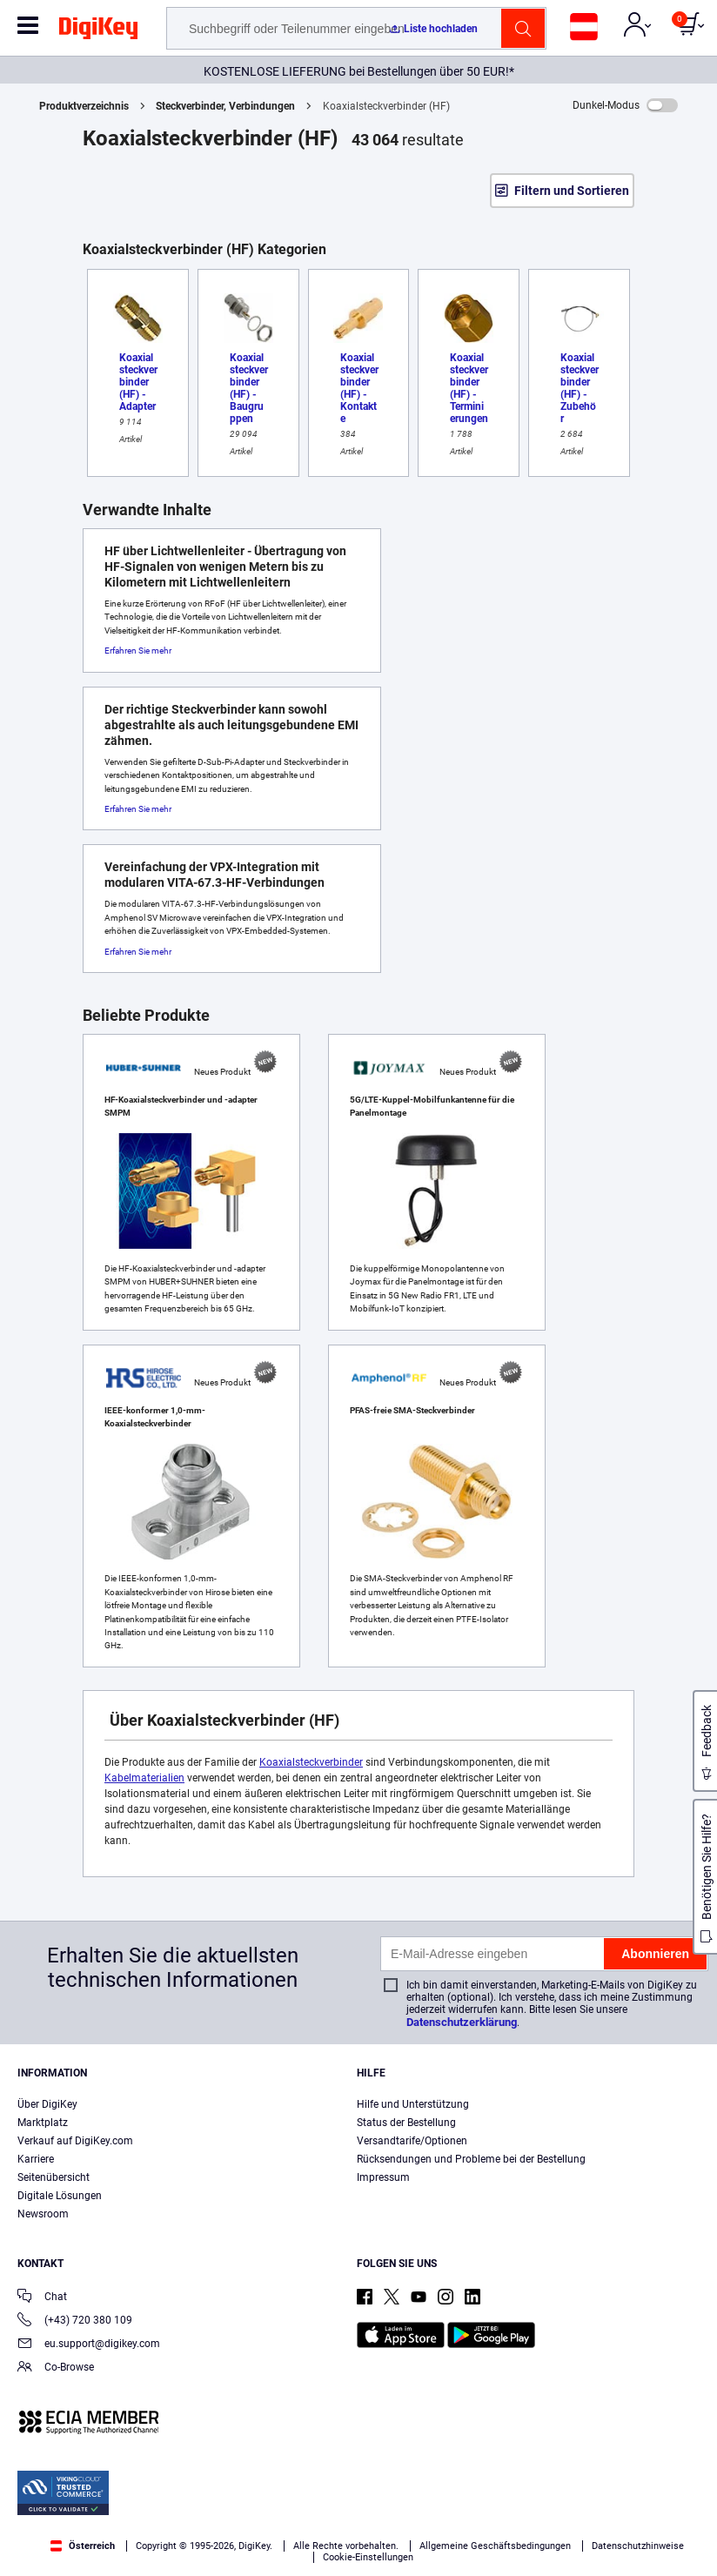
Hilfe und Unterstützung (413, 2104)
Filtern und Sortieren (571, 191)
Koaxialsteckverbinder (311, 1762)
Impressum (383, 2177)
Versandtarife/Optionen (412, 2141)
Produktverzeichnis (84, 106)
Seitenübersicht (53, 2177)
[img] (98, 31)
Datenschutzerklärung (461, 2022)
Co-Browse (55, 2368)
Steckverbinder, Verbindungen (225, 106)
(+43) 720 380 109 (74, 2321)
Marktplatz (42, 2122)
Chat (42, 2298)
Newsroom (43, 2214)
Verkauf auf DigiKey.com (75, 2141)
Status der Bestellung (406, 2122)
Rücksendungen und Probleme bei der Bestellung (471, 2159)
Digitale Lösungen (59, 2196)
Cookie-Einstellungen (368, 2557)
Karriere (35, 2159)
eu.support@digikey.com (88, 2345)
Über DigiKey (47, 2104)
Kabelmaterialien (144, 1778)
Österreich (82, 2546)
